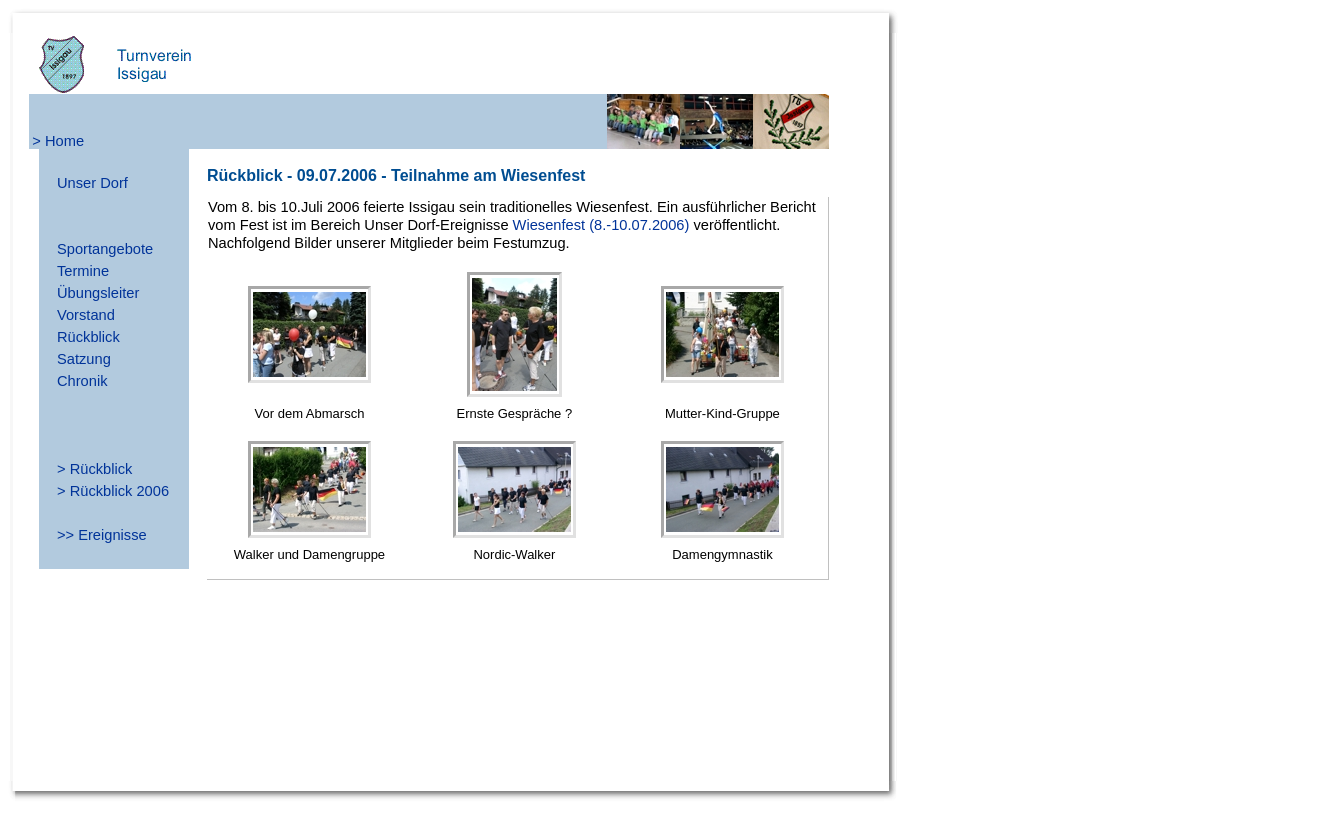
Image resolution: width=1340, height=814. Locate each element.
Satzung (84, 359)
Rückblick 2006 (119, 491)
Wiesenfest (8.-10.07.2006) (601, 225)
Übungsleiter (98, 293)
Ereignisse (112, 535)
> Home (58, 141)
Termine (83, 271)
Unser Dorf (92, 183)
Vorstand (86, 315)
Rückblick (88, 337)
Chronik (82, 381)
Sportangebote (105, 249)
